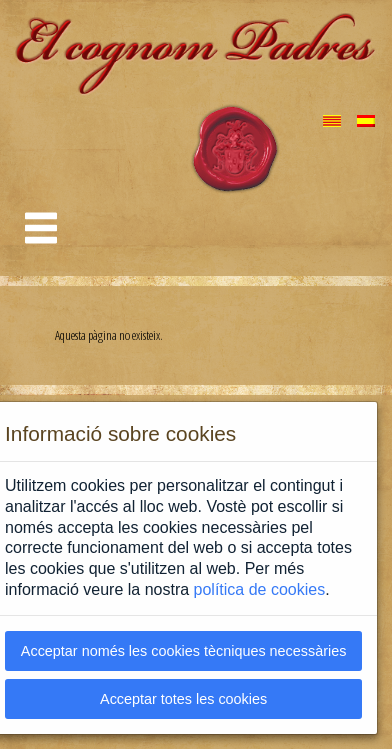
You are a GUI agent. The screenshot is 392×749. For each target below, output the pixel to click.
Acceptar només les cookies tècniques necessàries (184, 651)
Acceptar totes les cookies (183, 699)
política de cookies (260, 589)
